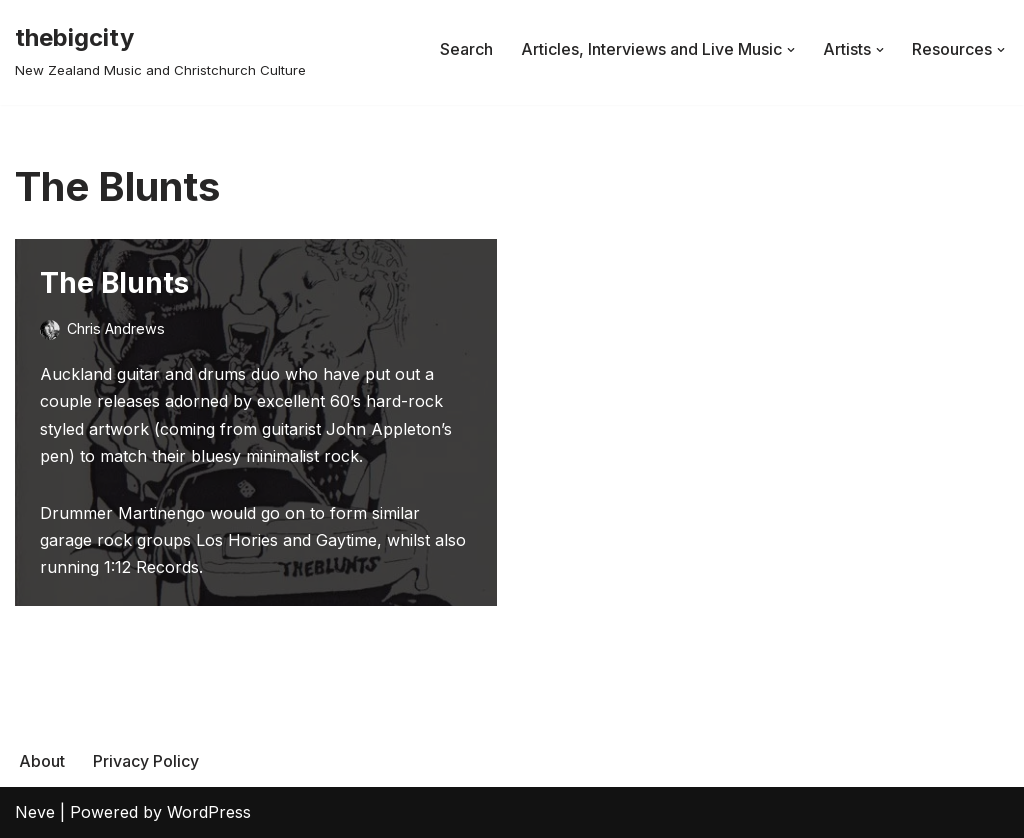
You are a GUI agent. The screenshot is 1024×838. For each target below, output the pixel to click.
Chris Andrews (116, 328)
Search (466, 49)
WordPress (209, 812)
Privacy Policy (146, 761)
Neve (35, 812)
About (42, 761)
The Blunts (114, 283)
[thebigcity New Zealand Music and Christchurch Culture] (160, 49)
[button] (791, 50)
